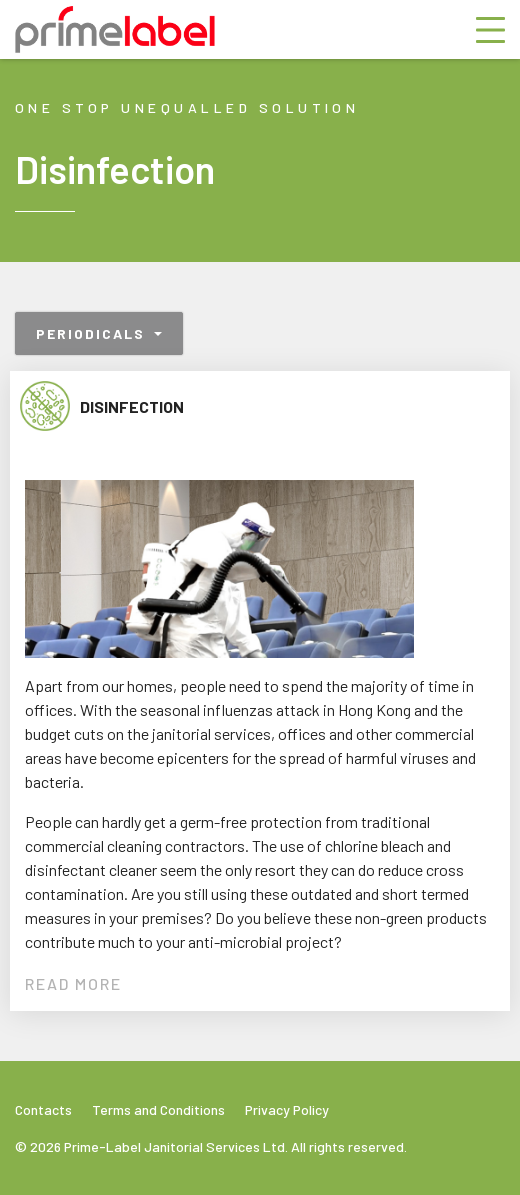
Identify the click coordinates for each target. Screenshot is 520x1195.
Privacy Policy (287, 1109)
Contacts (43, 1109)
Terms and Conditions (158, 1109)
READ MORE (73, 983)
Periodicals (93, 333)
